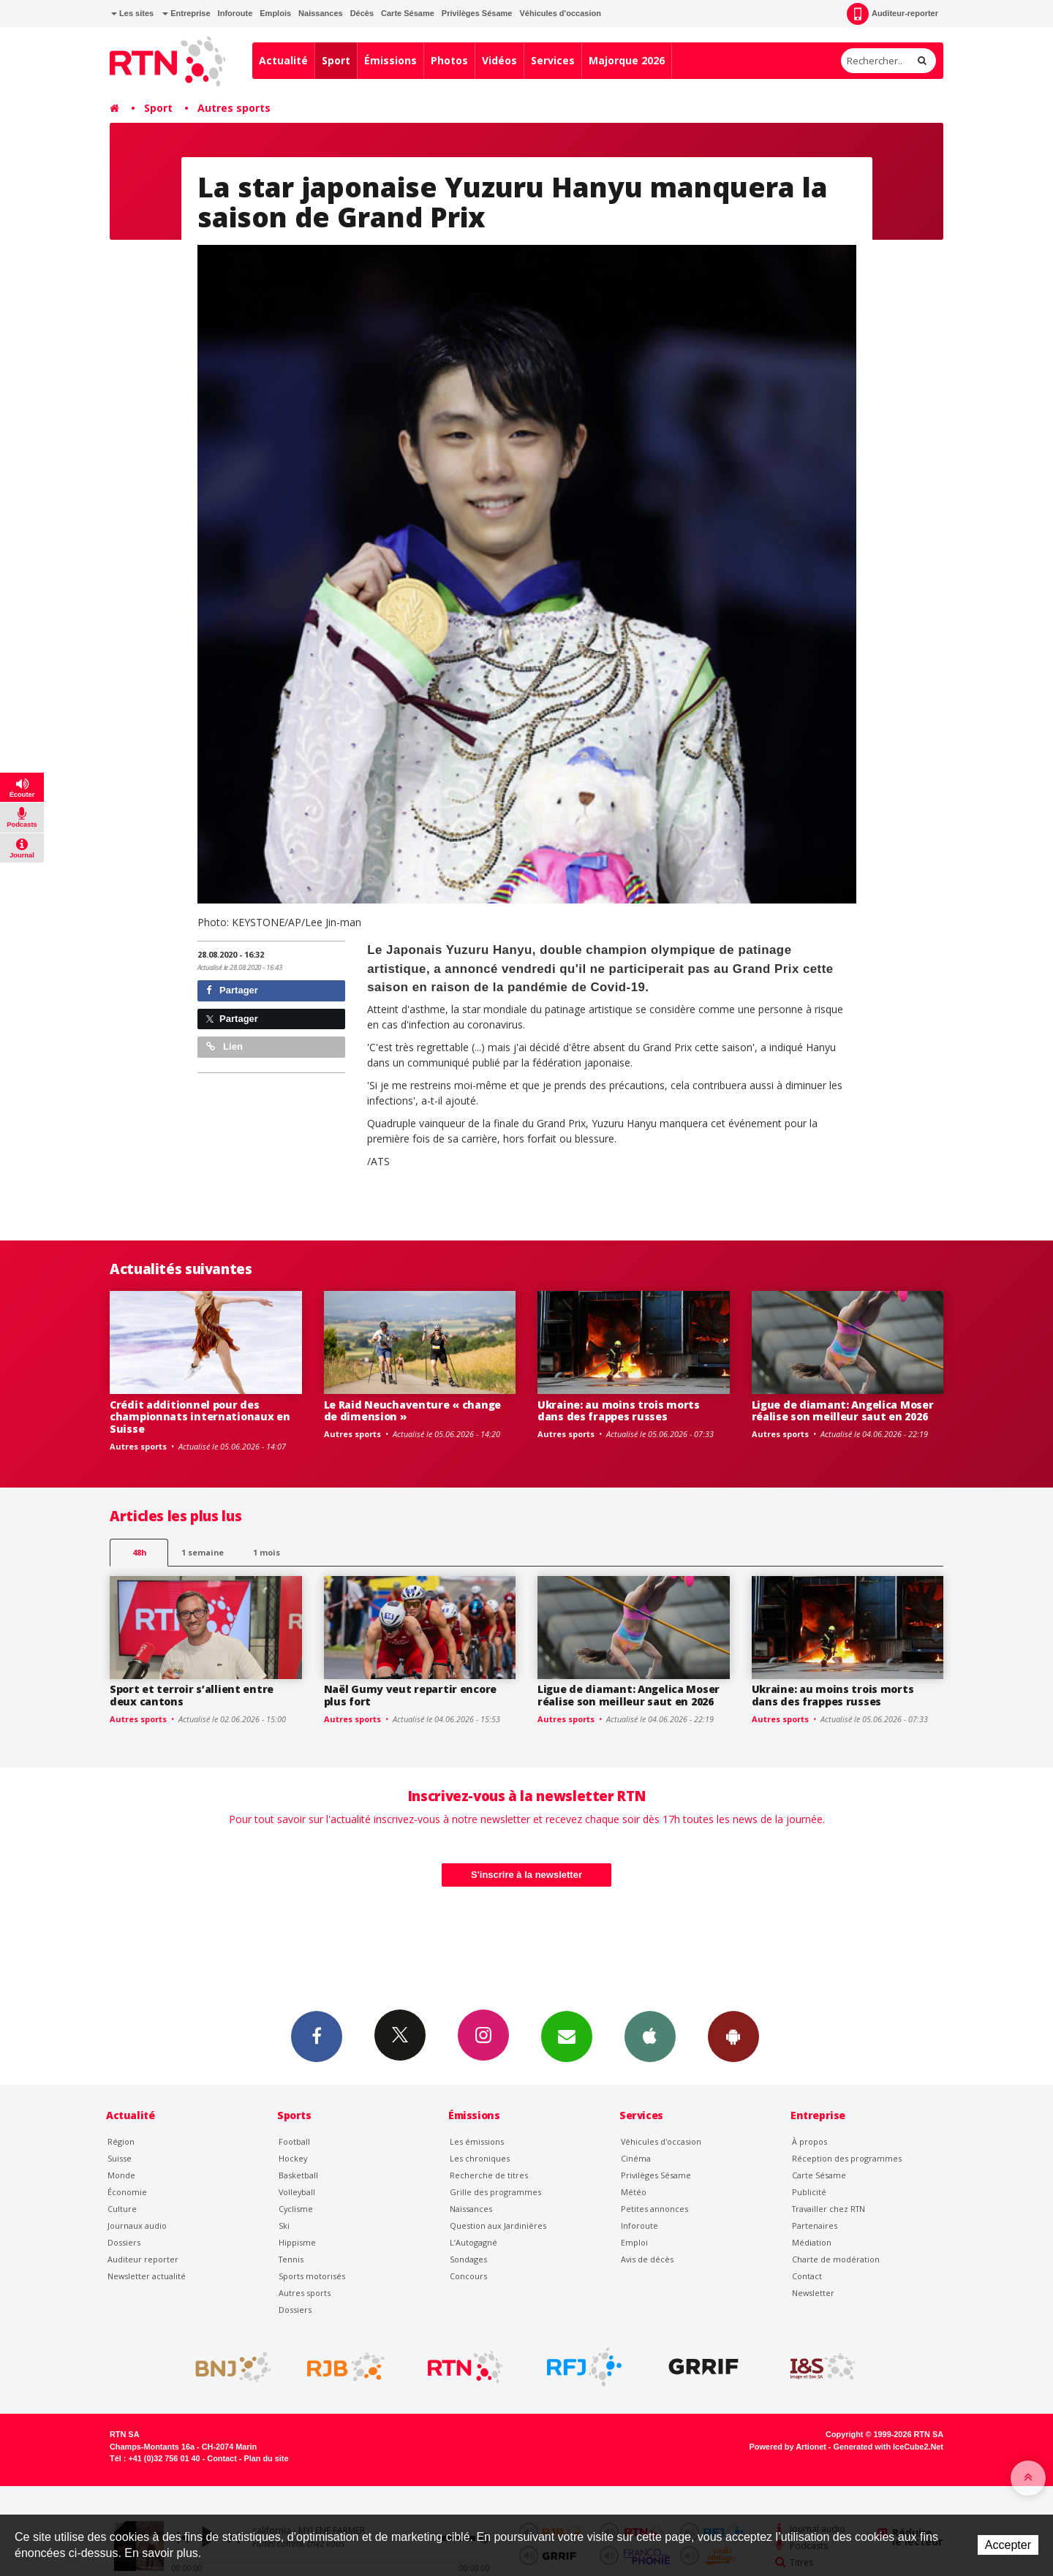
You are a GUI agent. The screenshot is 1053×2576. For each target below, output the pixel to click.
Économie (127, 2192)
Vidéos (499, 60)
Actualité (283, 60)
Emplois (275, 13)
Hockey (293, 2158)
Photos (449, 60)
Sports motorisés (312, 2276)
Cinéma (636, 2158)
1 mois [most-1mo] (266, 1552)
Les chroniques (480, 2158)
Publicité (809, 2192)
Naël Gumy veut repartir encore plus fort (410, 1695)
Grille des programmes (495, 2192)
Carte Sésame (407, 13)
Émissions (390, 60)
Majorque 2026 (627, 60)
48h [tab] (139, 1552)
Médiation (811, 2242)
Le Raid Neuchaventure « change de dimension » (413, 1411)
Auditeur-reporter (892, 14)
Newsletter (813, 2292)
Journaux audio (137, 2225)
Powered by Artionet (788, 2446)
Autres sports (234, 108)
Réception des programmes (847, 2158)
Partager (232, 990)
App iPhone (650, 2036)
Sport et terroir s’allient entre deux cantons (191, 1695)
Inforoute (235, 13)
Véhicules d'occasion (559, 13)
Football (294, 2141)
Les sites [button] (132, 13)
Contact (807, 2276)
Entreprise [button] (186, 13)
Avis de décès (647, 2259)
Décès (362, 13)
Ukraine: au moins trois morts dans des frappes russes (618, 1411)
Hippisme (297, 2242)
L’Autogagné (473, 2242)
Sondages (468, 2259)
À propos (809, 2141)
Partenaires (814, 2225)
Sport (336, 60)
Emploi (634, 2242)
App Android (733, 2036)
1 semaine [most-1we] (202, 1552)
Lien (224, 1046)
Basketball (298, 2175)
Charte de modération (836, 2259)
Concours (468, 2276)
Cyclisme (296, 2208)
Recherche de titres (489, 2175)
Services (553, 60)
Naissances (320, 13)
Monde (121, 2175)
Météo (633, 2192)
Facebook (316, 2036)
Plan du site (266, 2458)
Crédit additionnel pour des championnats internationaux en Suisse (200, 1417)
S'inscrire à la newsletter (526, 1874)
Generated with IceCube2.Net (888, 2446)
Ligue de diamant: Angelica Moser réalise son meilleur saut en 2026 (843, 1411)
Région (121, 2141)
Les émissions (477, 2141)
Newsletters (566, 2036)
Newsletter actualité (146, 2276)
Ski (284, 2225)
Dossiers (123, 2242)
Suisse (119, 2158)
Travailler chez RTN (828, 2208)
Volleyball (297, 2192)
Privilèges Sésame (477, 13)
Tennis (291, 2259)
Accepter (1008, 2545)
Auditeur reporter (142, 2259)
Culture (122, 2208)
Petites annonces (654, 2208)
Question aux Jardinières (498, 2225)
